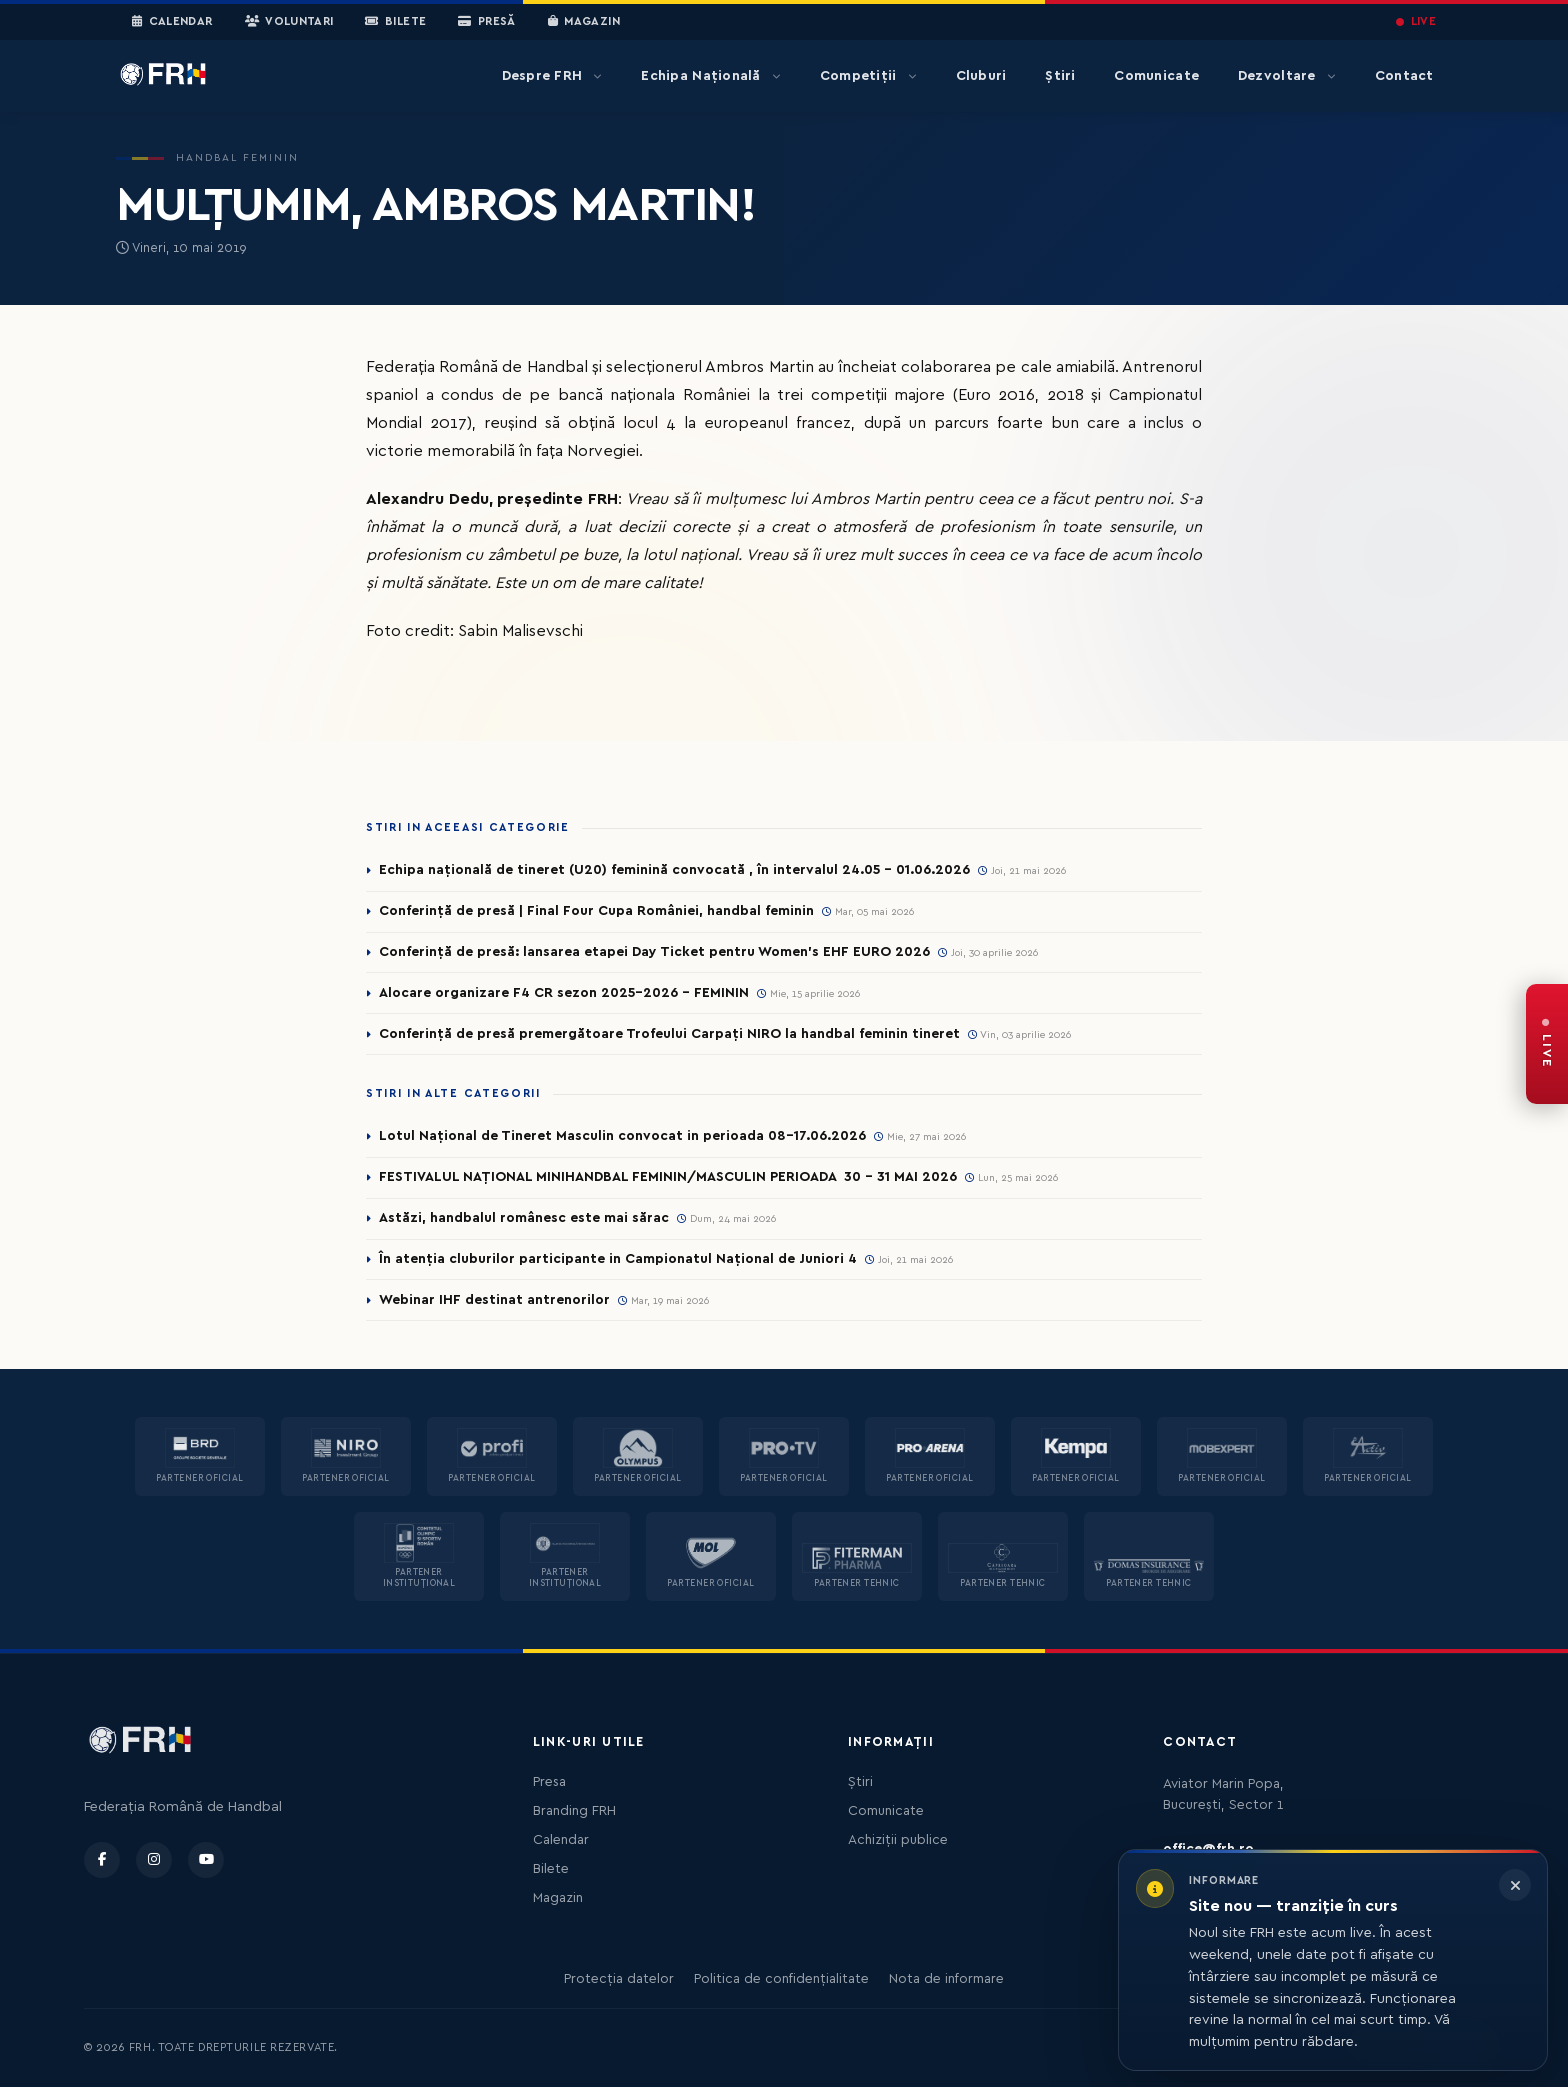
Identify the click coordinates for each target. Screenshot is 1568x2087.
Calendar (172, 22)
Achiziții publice (898, 1840)
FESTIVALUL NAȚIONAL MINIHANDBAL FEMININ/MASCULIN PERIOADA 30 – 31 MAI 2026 (668, 1177)
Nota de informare (946, 1979)
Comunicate (1156, 76)
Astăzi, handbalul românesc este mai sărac (524, 1218)
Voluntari (289, 22)
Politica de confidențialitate (781, 1979)
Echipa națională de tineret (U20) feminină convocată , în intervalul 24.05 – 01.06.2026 (674, 870)
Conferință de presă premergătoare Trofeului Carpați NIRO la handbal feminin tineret (669, 1034)
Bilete (395, 22)
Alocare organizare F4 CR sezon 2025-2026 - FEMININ (564, 993)
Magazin (584, 22)
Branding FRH (574, 1811)
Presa (549, 1782)
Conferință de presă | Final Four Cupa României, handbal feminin (596, 911)
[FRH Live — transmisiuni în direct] (1547, 1044)
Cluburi (981, 76)
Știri (1060, 76)
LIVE (1416, 21)
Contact (1404, 76)
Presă (486, 22)
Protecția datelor (619, 1979)
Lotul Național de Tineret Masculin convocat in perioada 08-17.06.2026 (622, 1136)
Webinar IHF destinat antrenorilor (494, 1300)
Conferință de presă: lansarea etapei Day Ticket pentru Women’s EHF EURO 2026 (654, 952)
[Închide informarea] (1515, 1885)
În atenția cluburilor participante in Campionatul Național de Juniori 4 (618, 1259)
